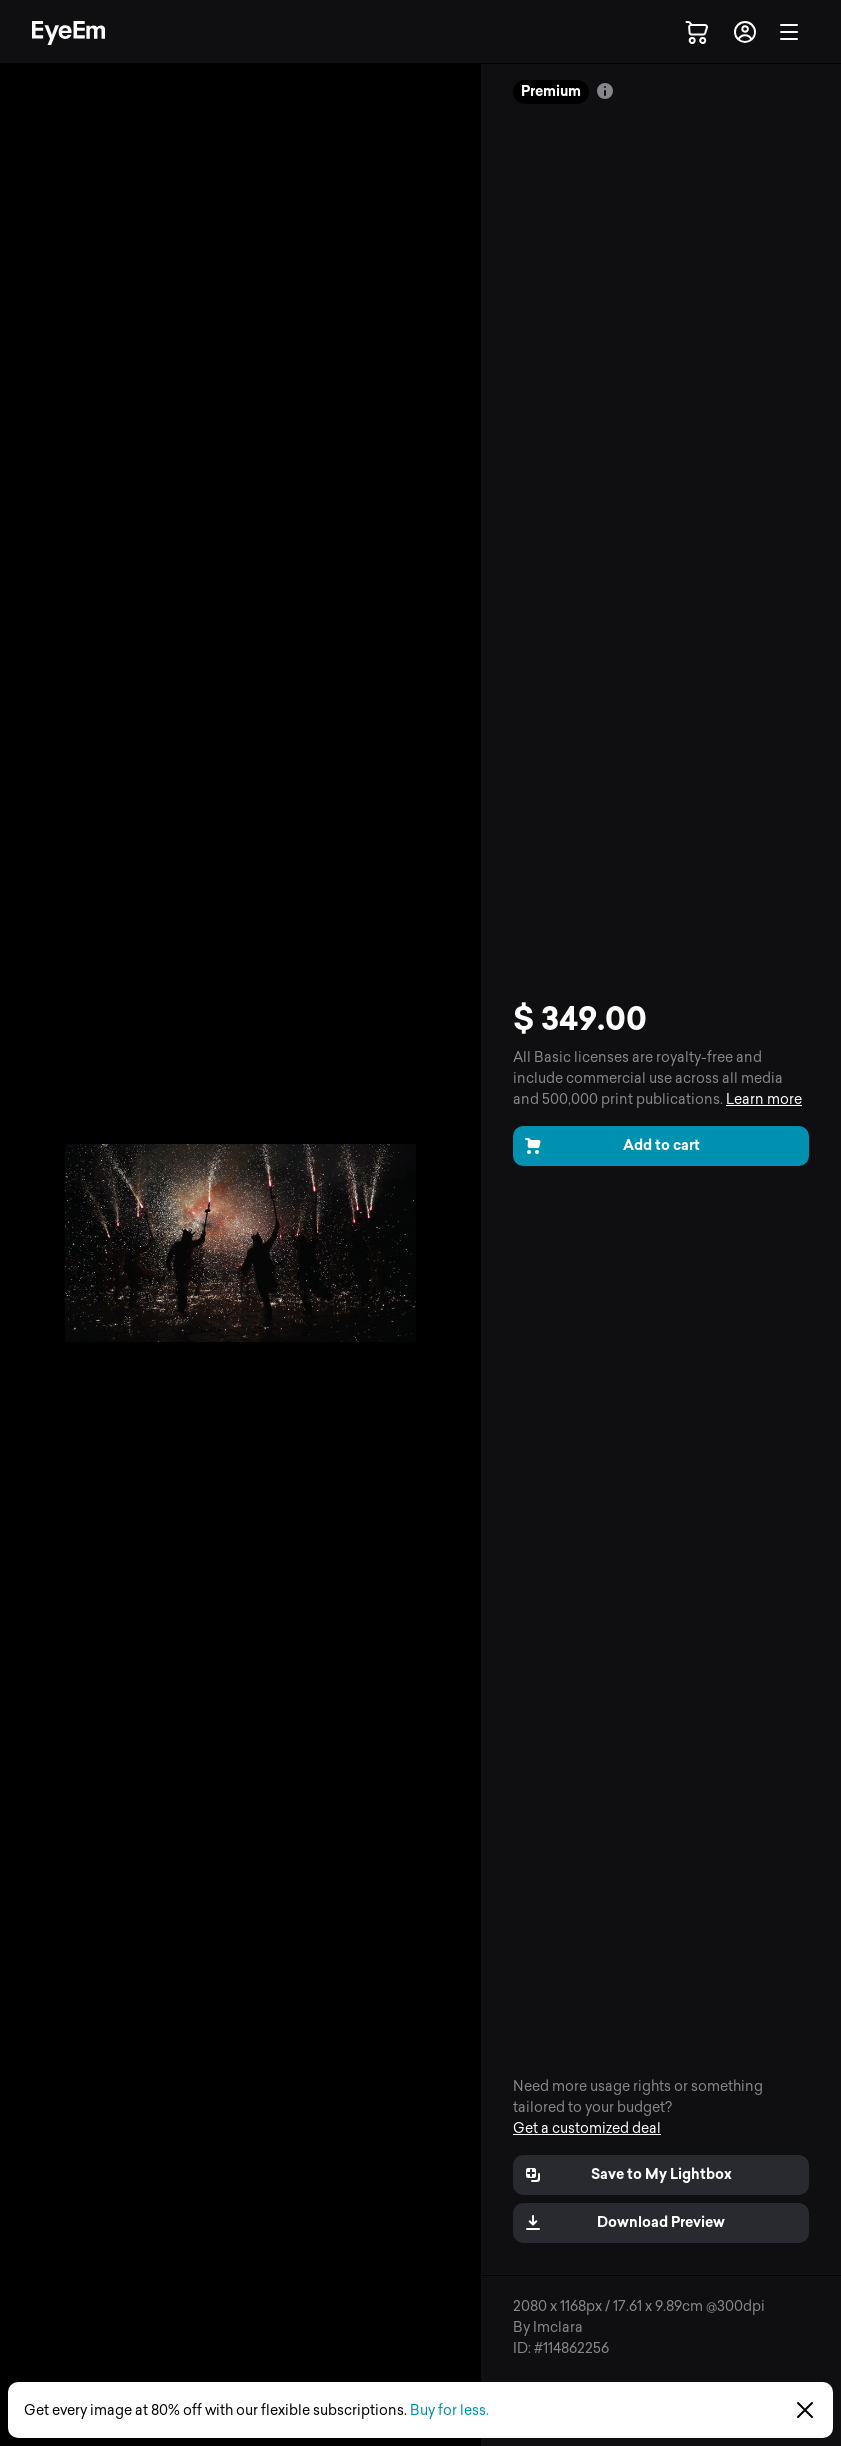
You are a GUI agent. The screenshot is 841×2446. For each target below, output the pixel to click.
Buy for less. (449, 2410)
